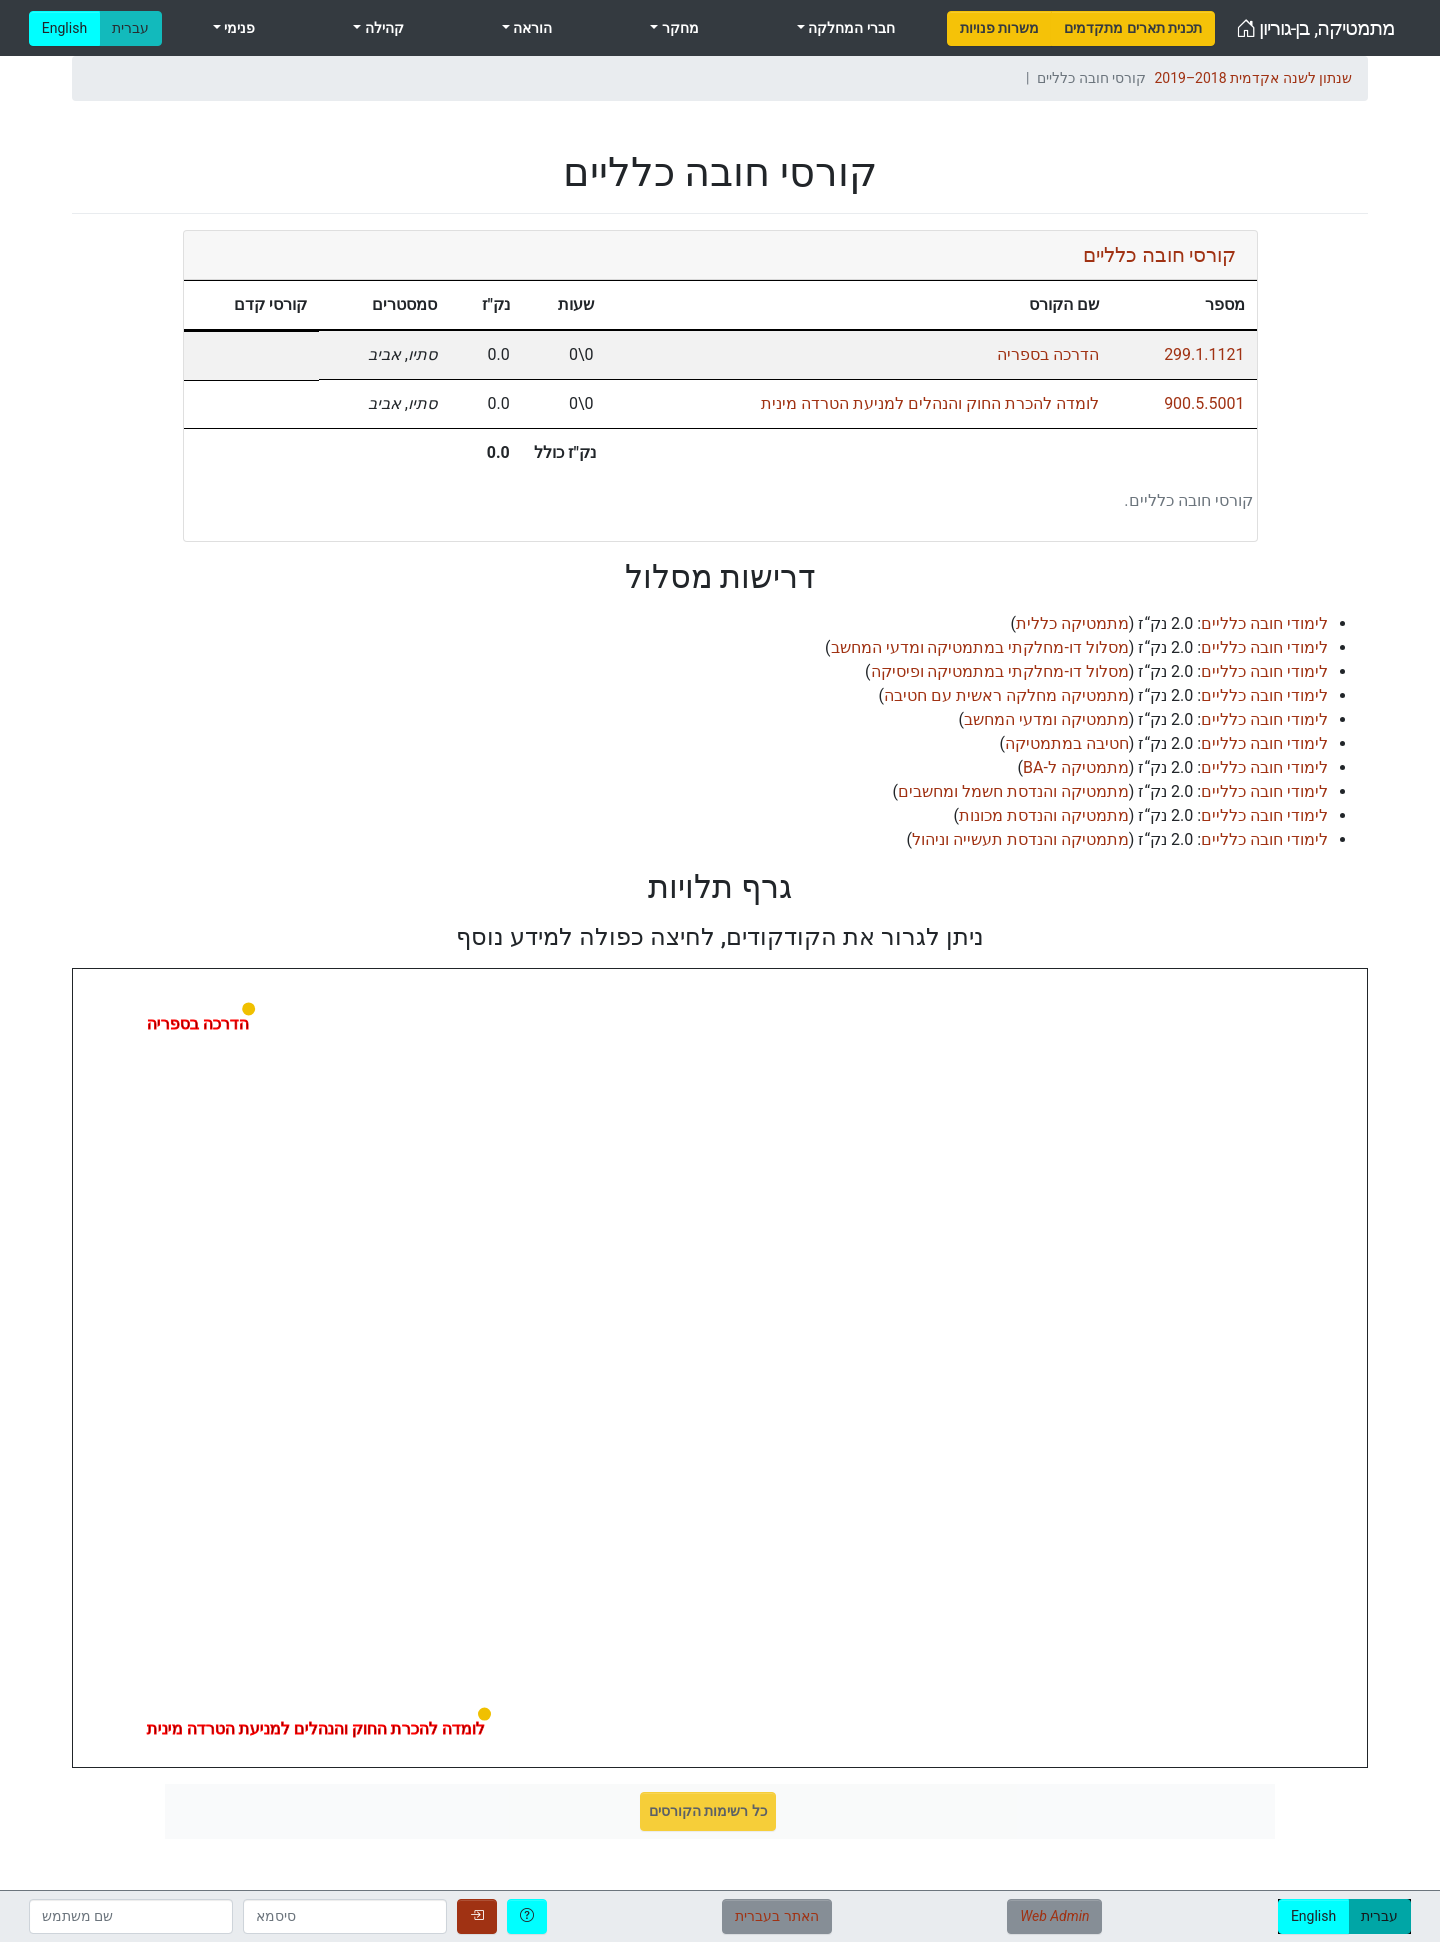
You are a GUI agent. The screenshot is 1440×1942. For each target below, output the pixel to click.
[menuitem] (999, 28)
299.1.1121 (1204, 354)
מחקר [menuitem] (678, 28)
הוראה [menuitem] (531, 28)
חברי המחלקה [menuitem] (850, 28)
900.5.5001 (1204, 403)
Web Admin (1054, 1916)
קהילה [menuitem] (382, 28)
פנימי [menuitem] (238, 28)
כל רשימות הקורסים (708, 1811)
